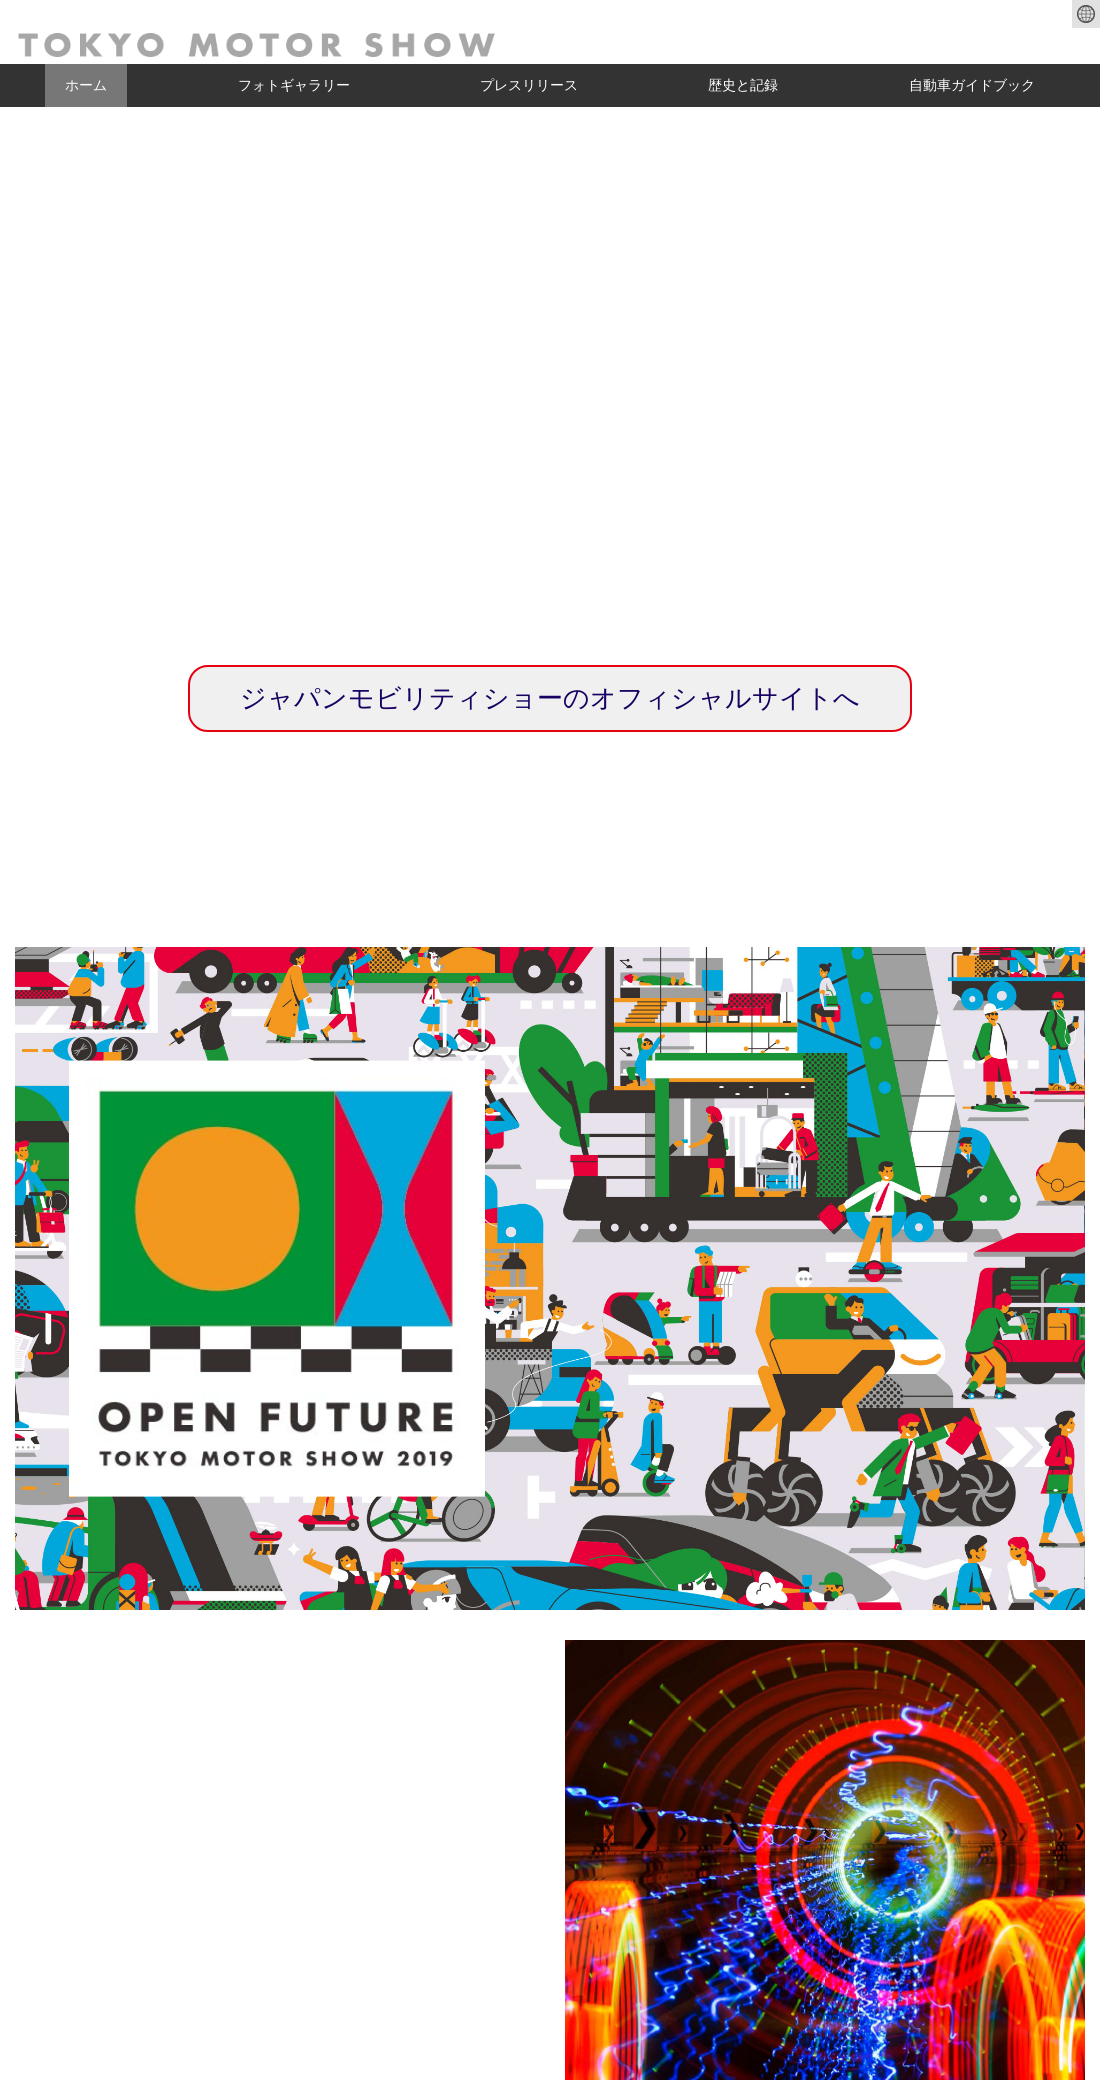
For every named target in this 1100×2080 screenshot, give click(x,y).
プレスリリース (529, 85)
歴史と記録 (743, 85)
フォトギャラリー (294, 85)
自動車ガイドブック (972, 85)
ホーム (86, 85)
